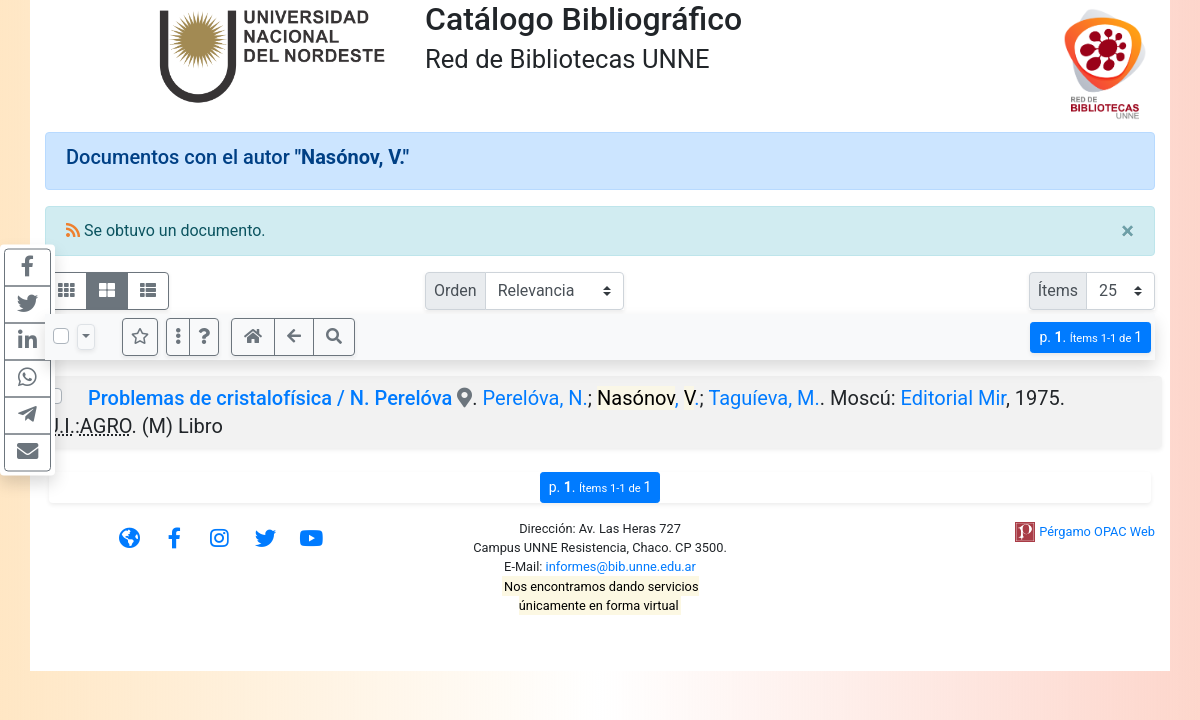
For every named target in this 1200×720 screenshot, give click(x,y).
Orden (455, 290)
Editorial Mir (953, 398)
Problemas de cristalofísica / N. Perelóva (270, 398)
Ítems (1058, 290)
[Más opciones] (178, 337)
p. (1090, 337)
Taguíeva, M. (763, 398)
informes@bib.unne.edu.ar (621, 566)
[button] (204, 337)
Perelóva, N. (535, 398)
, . (648, 398)
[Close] (1127, 231)
